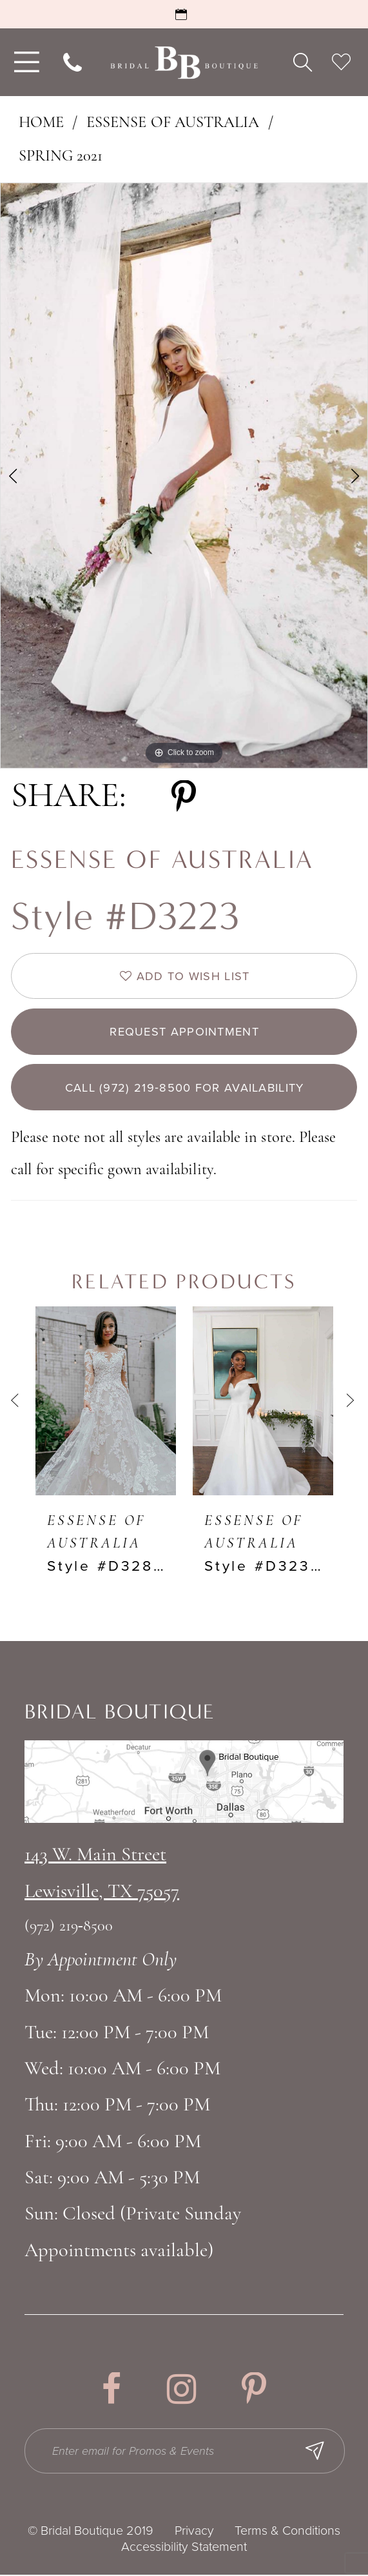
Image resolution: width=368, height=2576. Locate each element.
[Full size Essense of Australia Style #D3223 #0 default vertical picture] (184, 475)
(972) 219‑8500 (68, 1927)
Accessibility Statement (184, 2548)
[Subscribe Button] (316, 2452)
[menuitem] (24, 62)
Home (41, 123)
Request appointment (184, 1032)
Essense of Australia (173, 123)
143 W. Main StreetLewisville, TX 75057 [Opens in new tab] (101, 1875)
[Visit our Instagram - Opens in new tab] (182, 2391)
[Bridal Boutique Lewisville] (184, 62)
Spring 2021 (61, 156)
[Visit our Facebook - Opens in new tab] (111, 2391)
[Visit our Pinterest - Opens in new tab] (254, 2391)
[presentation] (105, 1401)
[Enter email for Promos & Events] (185, 2452)
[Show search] (303, 62)
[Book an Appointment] (184, 14)
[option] (184, 475)
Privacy (194, 2532)
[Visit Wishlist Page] (341, 62)
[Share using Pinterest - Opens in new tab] (183, 797)
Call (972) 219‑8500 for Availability (184, 1088)
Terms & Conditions (287, 2532)
